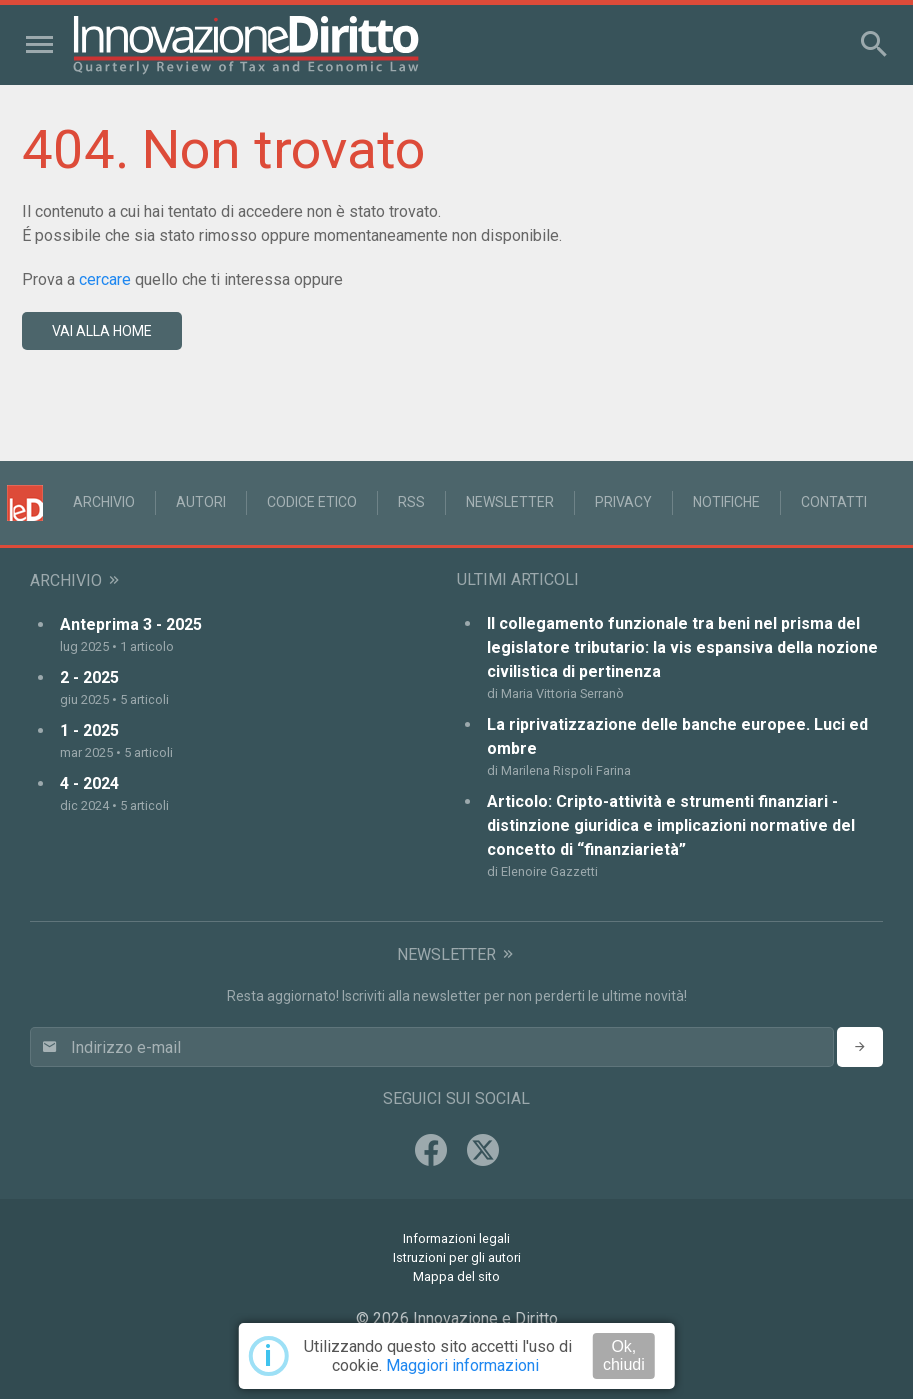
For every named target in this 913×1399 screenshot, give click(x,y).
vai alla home (102, 331)
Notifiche (726, 502)
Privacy (623, 502)
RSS (411, 502)
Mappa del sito (456, 1276)
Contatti (834, 502)
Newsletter (510, 502)
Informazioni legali (456, 1238)
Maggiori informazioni (462, 1365)
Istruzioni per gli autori (457, 1257)
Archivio (104, 502)
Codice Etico (312, 502)
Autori (201, 502)
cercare (105, 279)
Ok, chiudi (624, 1355)
